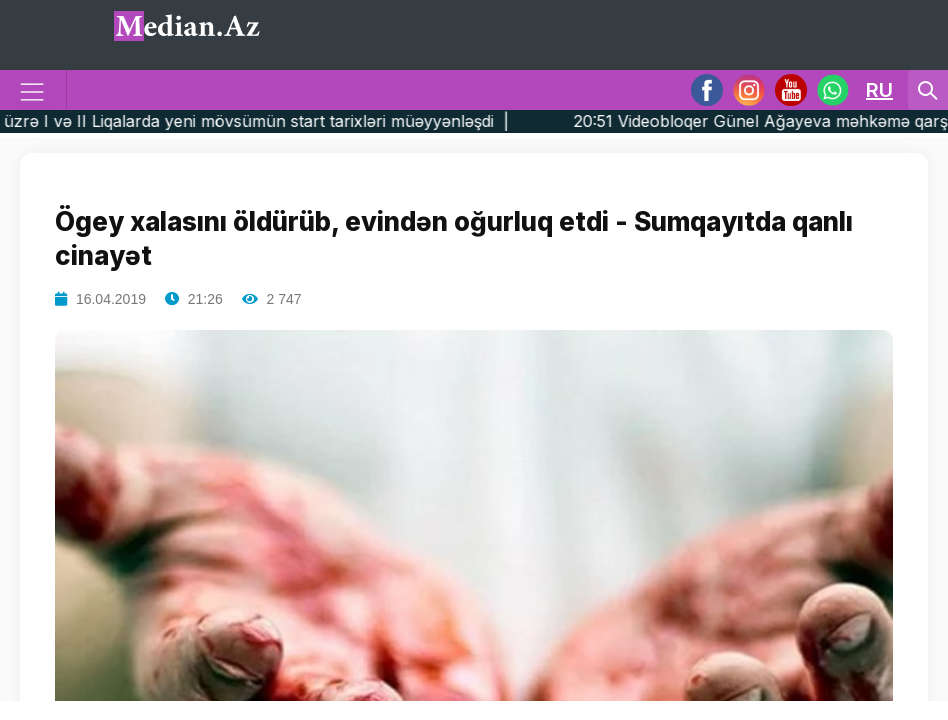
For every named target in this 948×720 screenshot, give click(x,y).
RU (879, 90)
